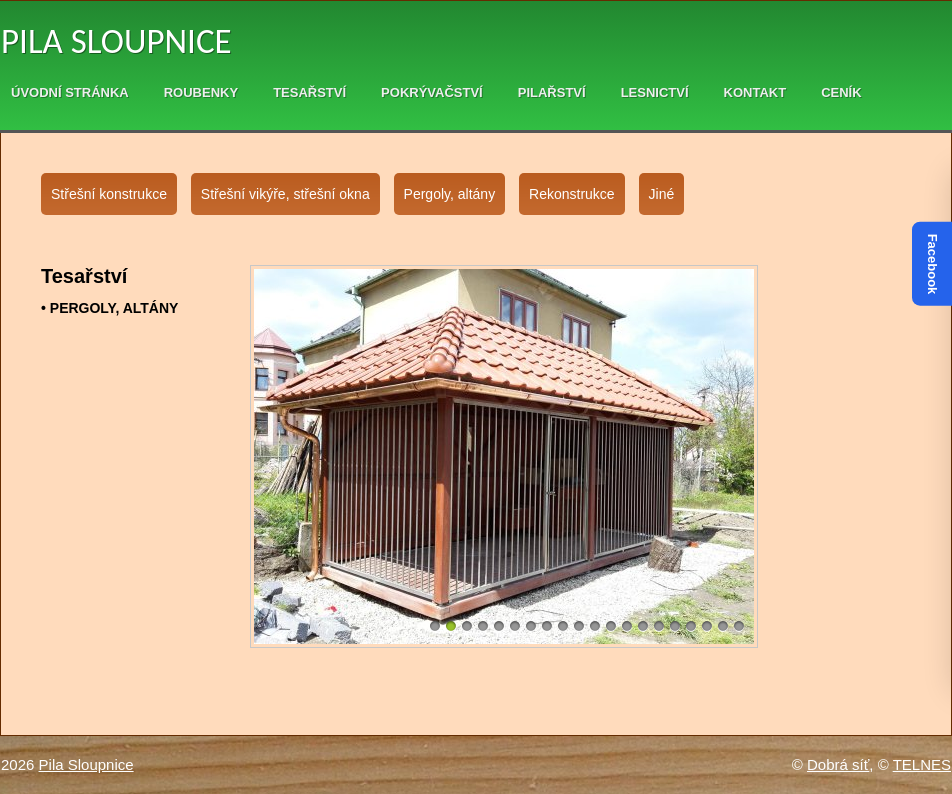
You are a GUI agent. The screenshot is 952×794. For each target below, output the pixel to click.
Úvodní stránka (70, 92)
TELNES (922, 764)
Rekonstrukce (572, 194)
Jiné (662, 194)
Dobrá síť (838, 764)
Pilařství (552, 92)
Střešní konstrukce (109, 194)
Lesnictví (655, 92)
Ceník (841, 92)
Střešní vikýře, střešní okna (285, 194)
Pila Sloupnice (116, 41)
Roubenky (201, 92)
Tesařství (309, 92)
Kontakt (755, 92)
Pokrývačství (432, 92)
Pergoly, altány (450, 194)
